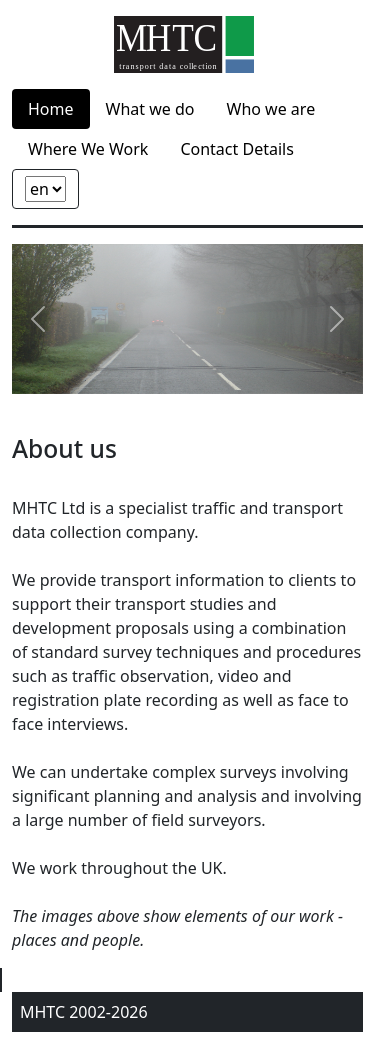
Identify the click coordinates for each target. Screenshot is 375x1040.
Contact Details (236, 149)
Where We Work (88, 149)
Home (51, 109)
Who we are (271, 109)
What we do (150, 109)
